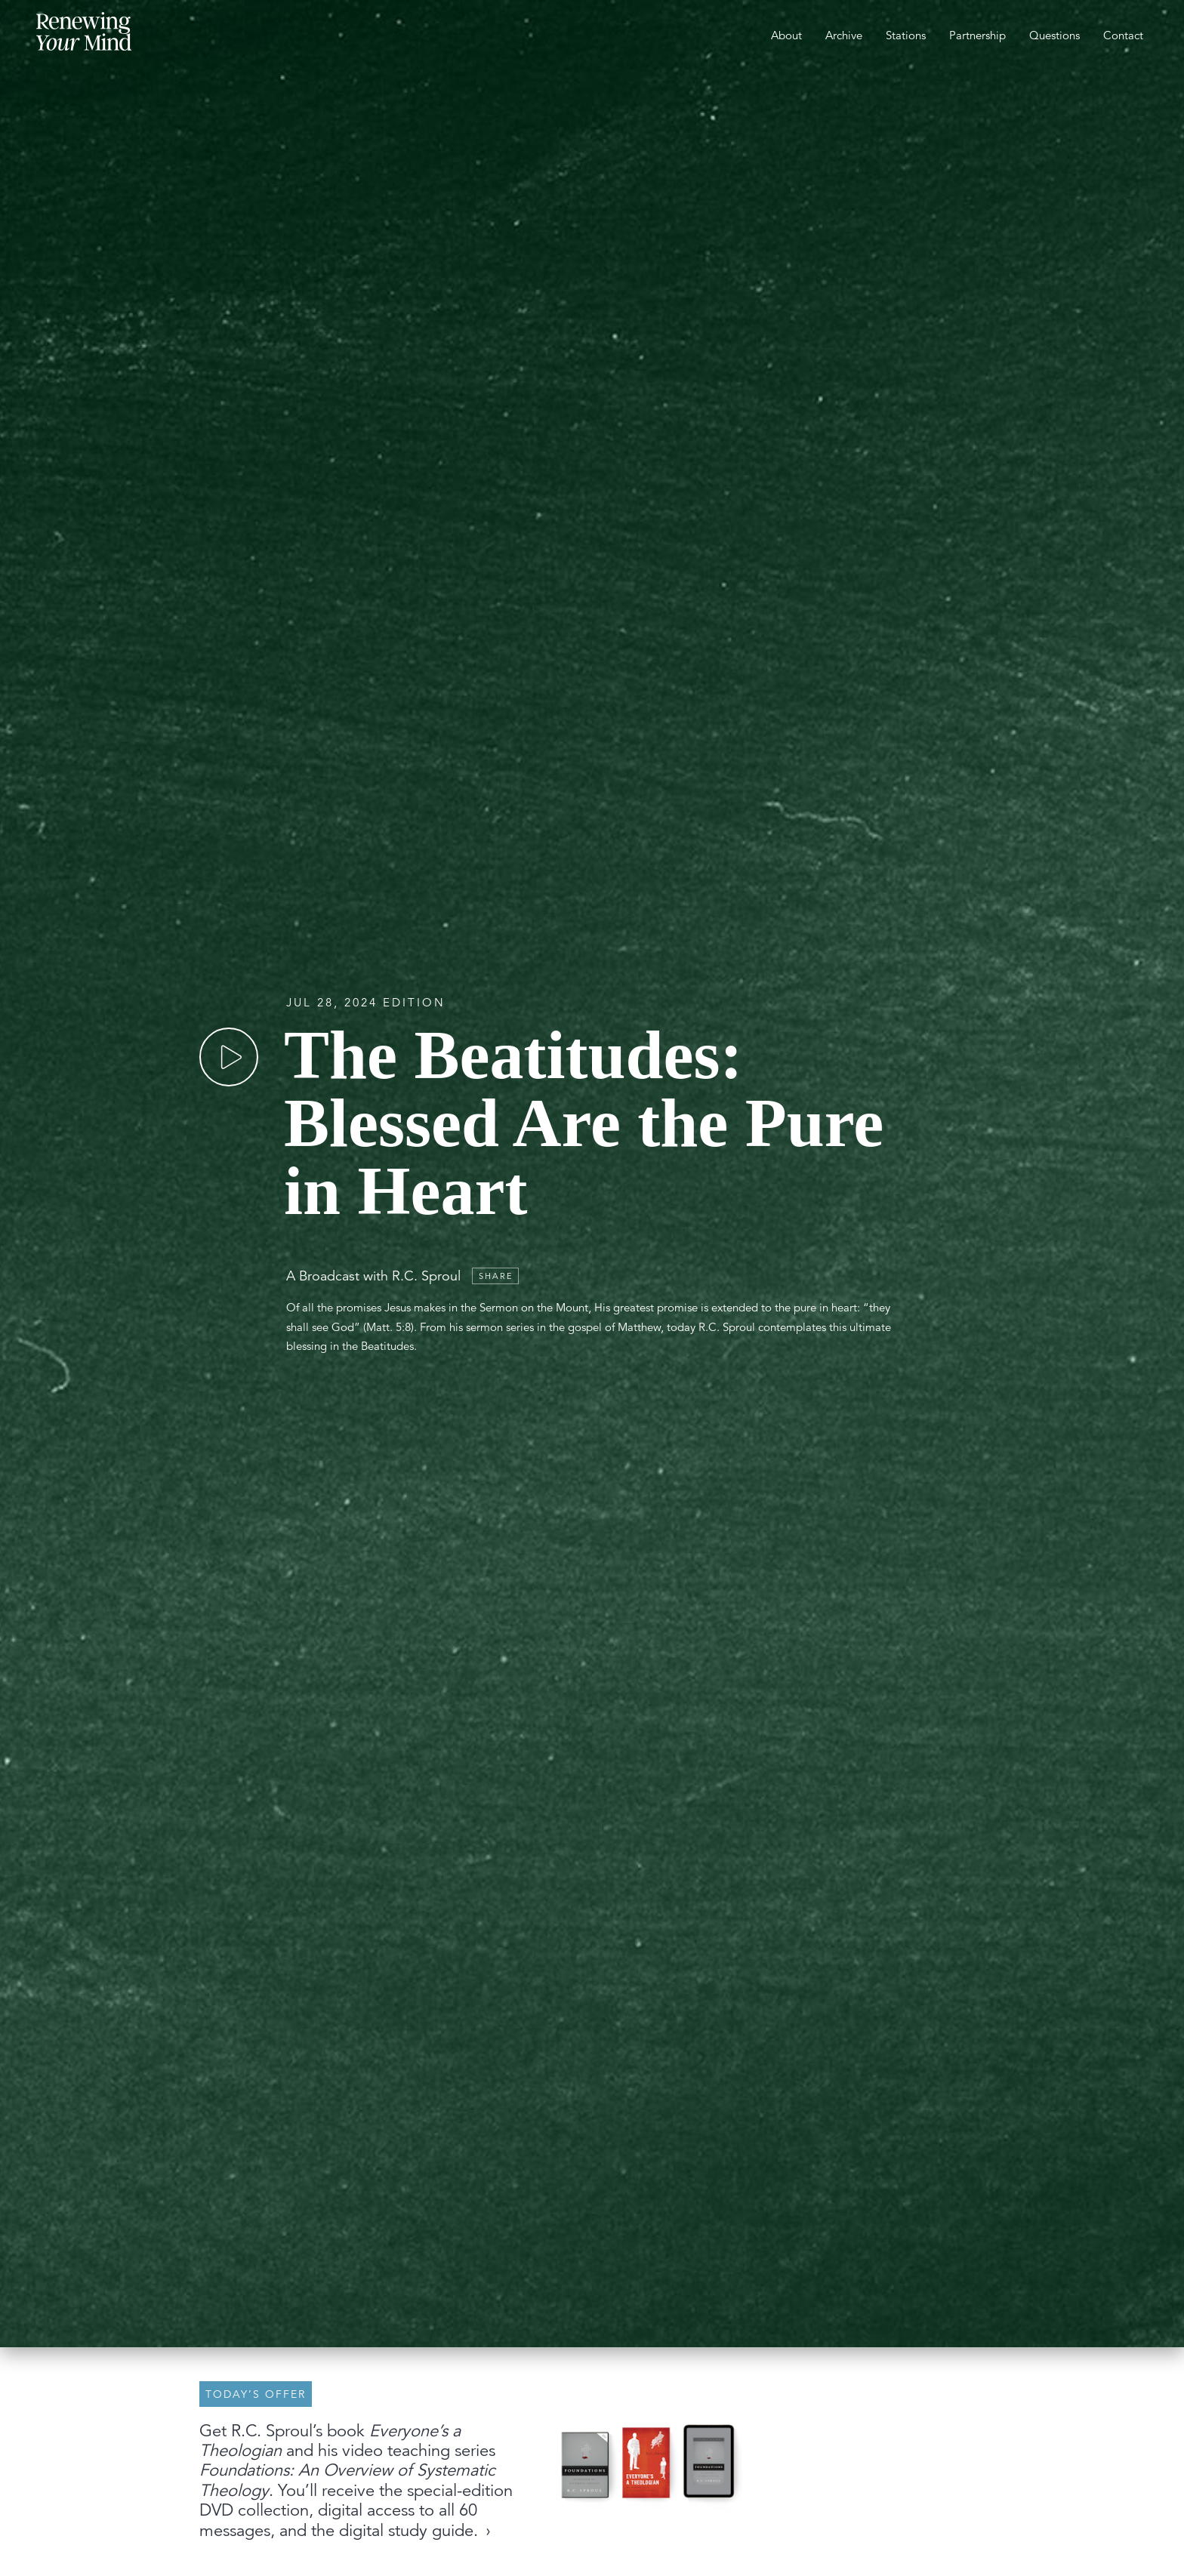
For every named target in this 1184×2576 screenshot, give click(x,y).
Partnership (977, 35)
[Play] (228, 1057)
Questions (1054, 35)
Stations (906, 35)
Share (496, 1276)
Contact (1123, 35)
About (786, 35)
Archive (843, 35)
